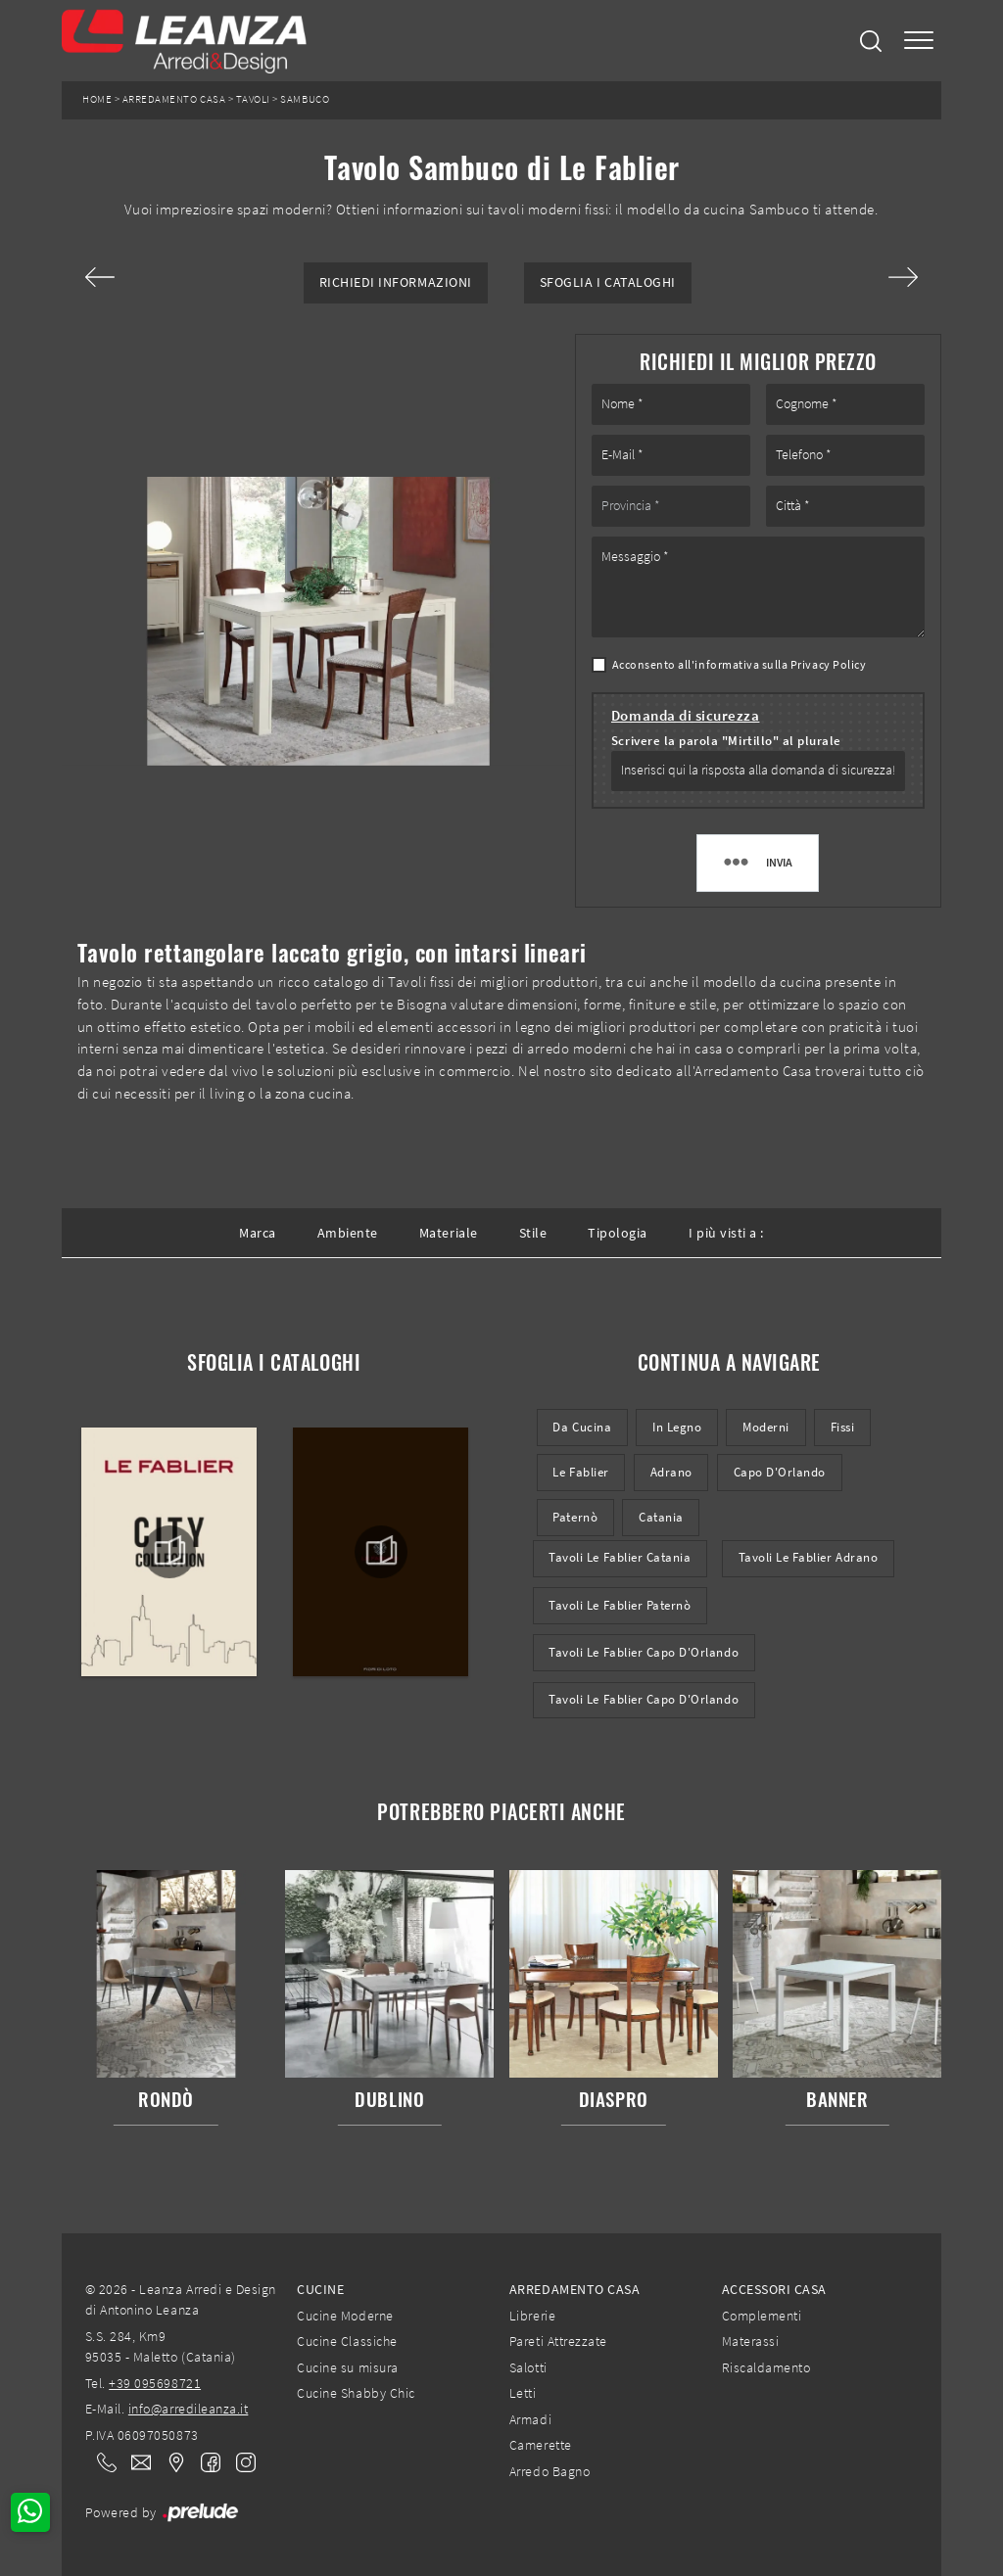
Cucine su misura (347, 2367)
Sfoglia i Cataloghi (608, 282)
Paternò (574, 1517)
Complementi (762, 2315)
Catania (661, 1517)
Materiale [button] (448, 1232)
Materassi (751, 2341)
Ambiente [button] (347, 1232)
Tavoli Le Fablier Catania (620, 1557)
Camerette (540, 2445)
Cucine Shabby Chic (355, 2393)
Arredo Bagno (549, 2471)
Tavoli (253, 99)
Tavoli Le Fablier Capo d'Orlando (644, 1652)
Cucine (320, 2289)
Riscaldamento (766, 2367)
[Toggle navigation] (918, 40)
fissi (843, 1427)
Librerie (532, 2315)
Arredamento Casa (173, 99)
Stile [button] (533, 1232)
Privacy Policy (828, 664)
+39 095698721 (155, 2383)
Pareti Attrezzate (558, 2341)
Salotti (528, 2367)
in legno (676, 1427)
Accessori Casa (774, 2289)
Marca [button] (257, 1232)
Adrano (671, 1472)
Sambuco (304, 99)
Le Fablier (580, 1472)
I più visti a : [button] (726, 1232)
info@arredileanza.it (188, 2408)
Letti (523, 2393)
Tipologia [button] (617, 1232)
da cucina (581, 1427)
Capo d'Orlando (780, 1472)
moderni (765, 1427)
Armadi (530, 2419)
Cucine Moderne (345, 2315)
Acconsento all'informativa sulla (739, 664)
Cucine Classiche (347, 2341)
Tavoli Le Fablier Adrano (809, 1557)
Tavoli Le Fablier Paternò (620, 1605)
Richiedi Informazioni (395, 282)
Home (97, 99)
